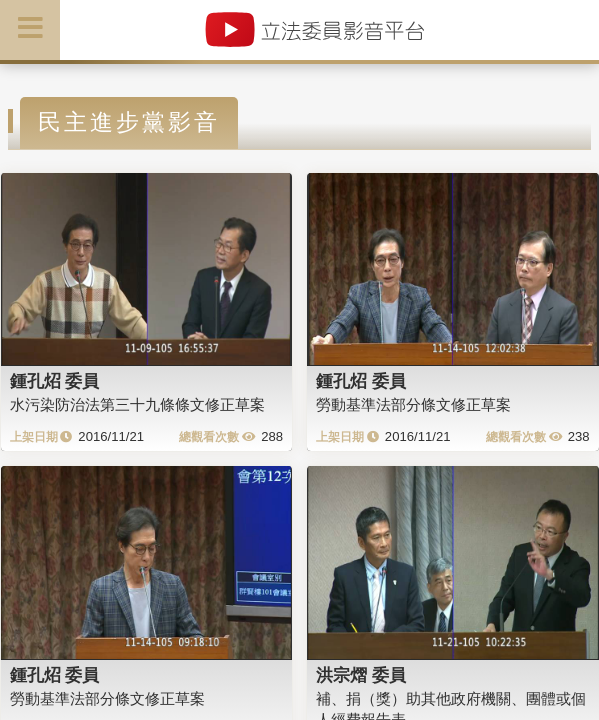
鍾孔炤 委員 (55, 381)
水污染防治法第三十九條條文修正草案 (137, 404)
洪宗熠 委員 (361, 675)
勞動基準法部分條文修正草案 (413, 404)
